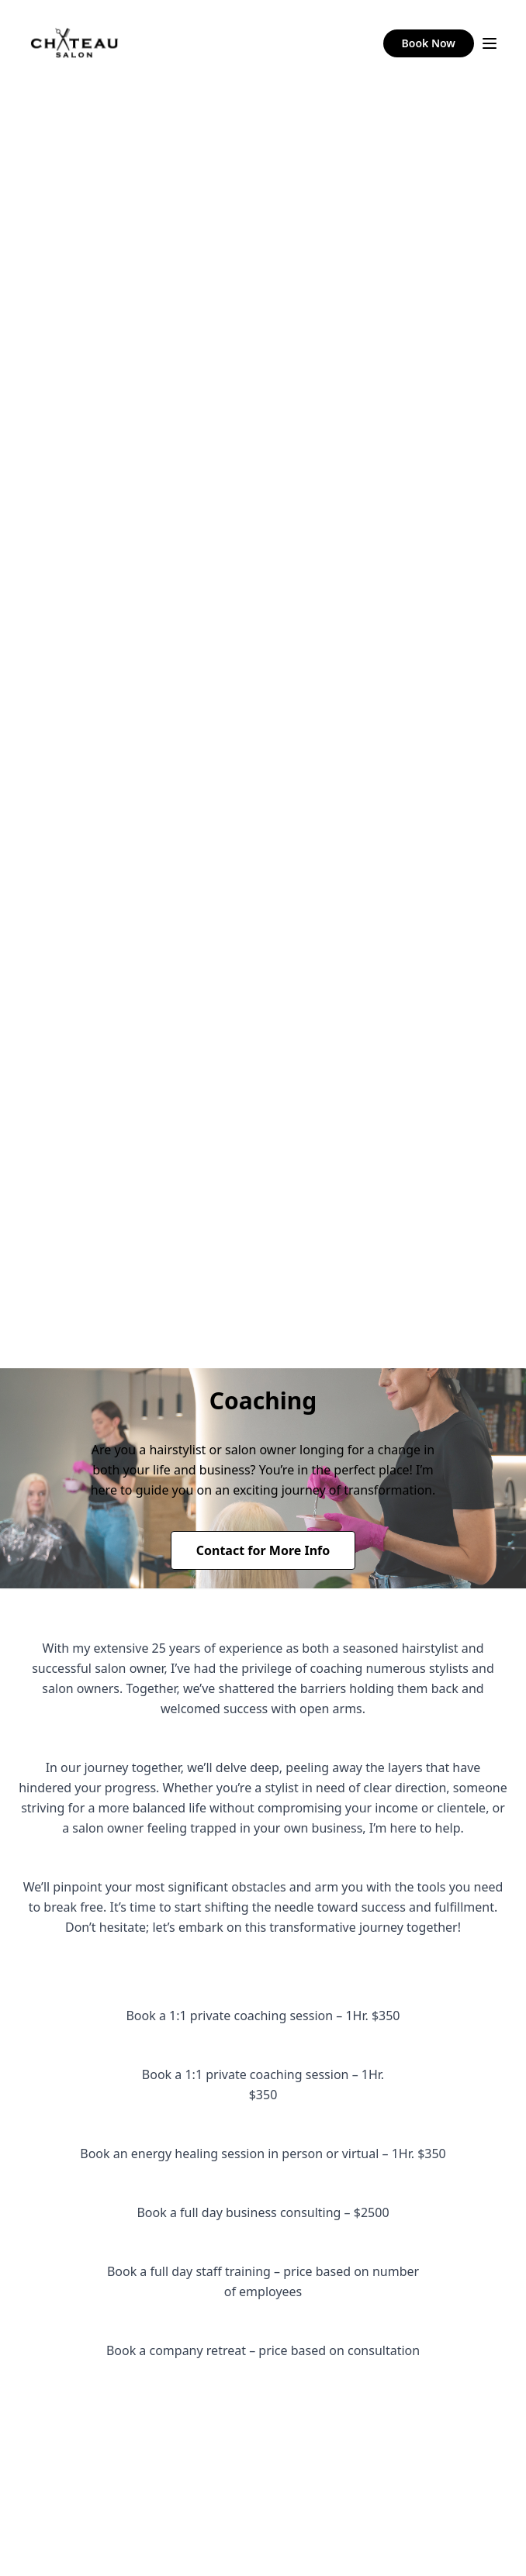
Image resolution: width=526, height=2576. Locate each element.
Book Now (428, 43)
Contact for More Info (263, 1550)
